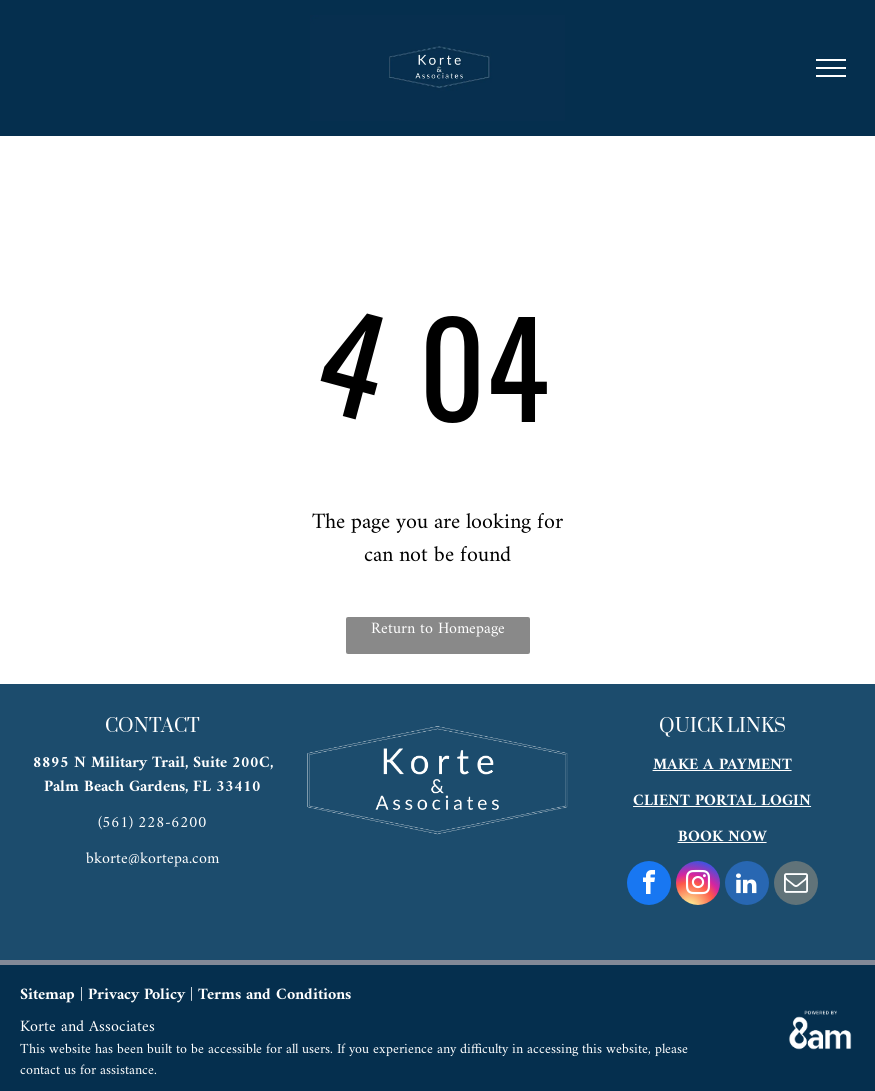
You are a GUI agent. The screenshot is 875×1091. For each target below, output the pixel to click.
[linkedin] (747, 885)
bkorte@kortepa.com (152, 859)
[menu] (831, 68)
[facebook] (649, 885)
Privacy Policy (136, 995)
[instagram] (698, 885)
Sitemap (47, 995)
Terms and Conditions (274, 995)
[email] (796, 885)
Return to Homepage (438, 630)
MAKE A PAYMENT (722, 765)
